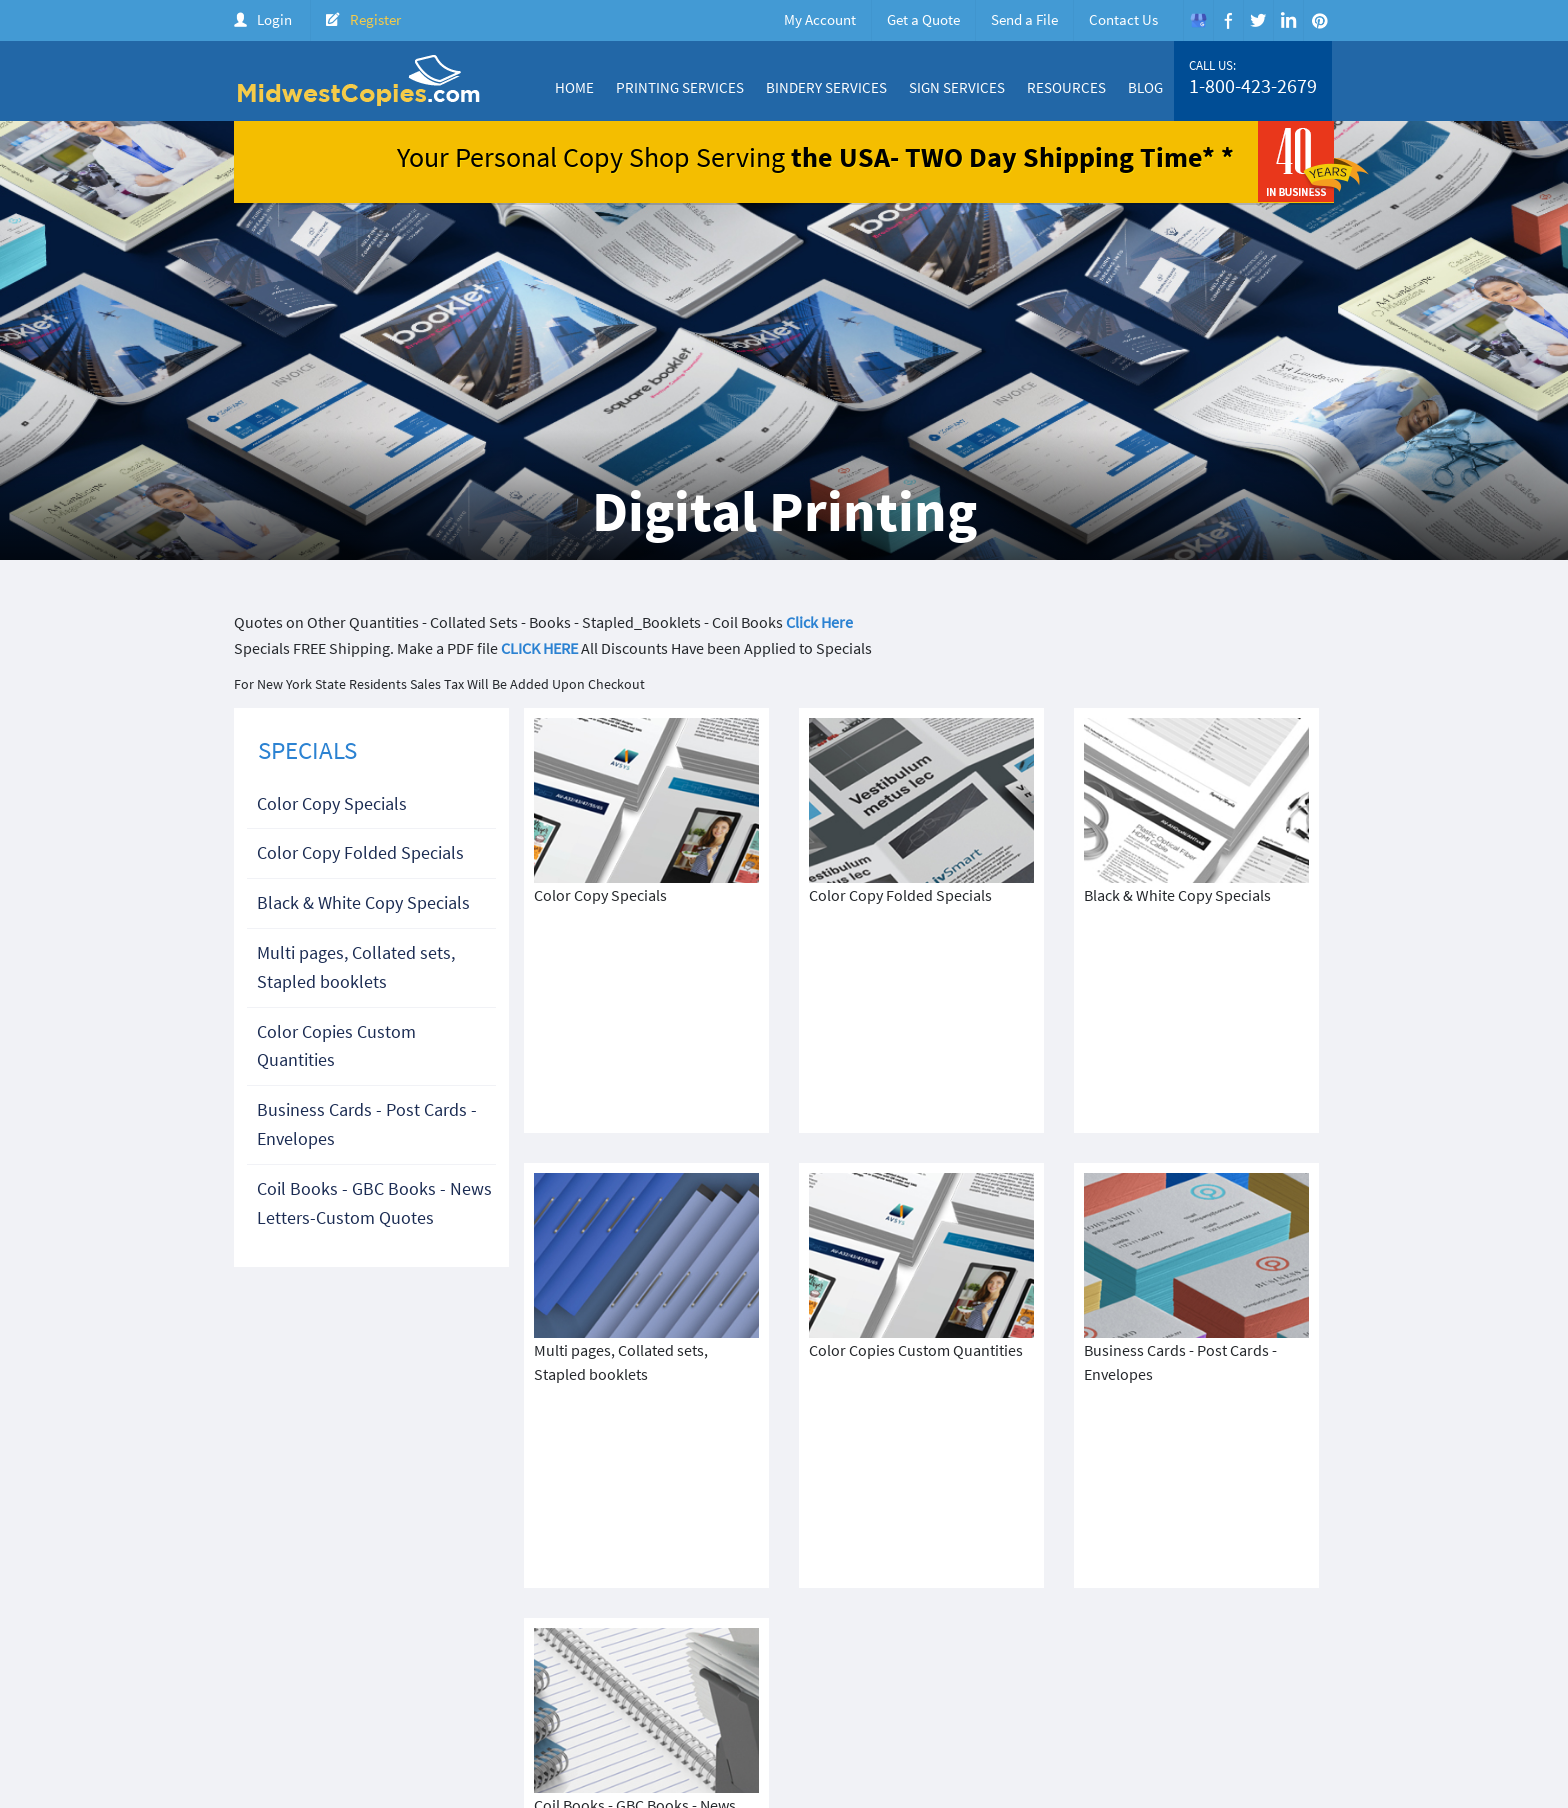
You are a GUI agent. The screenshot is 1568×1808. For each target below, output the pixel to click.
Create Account (1186, 1672)
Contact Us (1123, 19)
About (799, 1672)
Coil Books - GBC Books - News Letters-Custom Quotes (374, 1203)
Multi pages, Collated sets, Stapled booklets (356, 967)
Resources (1066, 87)
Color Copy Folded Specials (360, 852)
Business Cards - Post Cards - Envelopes (367, 1124)
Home (574, 87)
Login (274, 19)
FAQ (1314, 1672)
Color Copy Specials (332, 803)
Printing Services (680, 87)
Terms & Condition (594, 1689)
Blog (1145, 87)
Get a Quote (923, 19)
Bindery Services (826, 87)
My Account (820, 19)
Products (1004, 1672)
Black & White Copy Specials (363, 902)
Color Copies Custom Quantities (336, 1046)
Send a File (1024, 19)
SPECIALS (307, 750)
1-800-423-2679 (1253, 86)
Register (375, 19)
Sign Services (957, 87)
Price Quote (1085, 1672)
